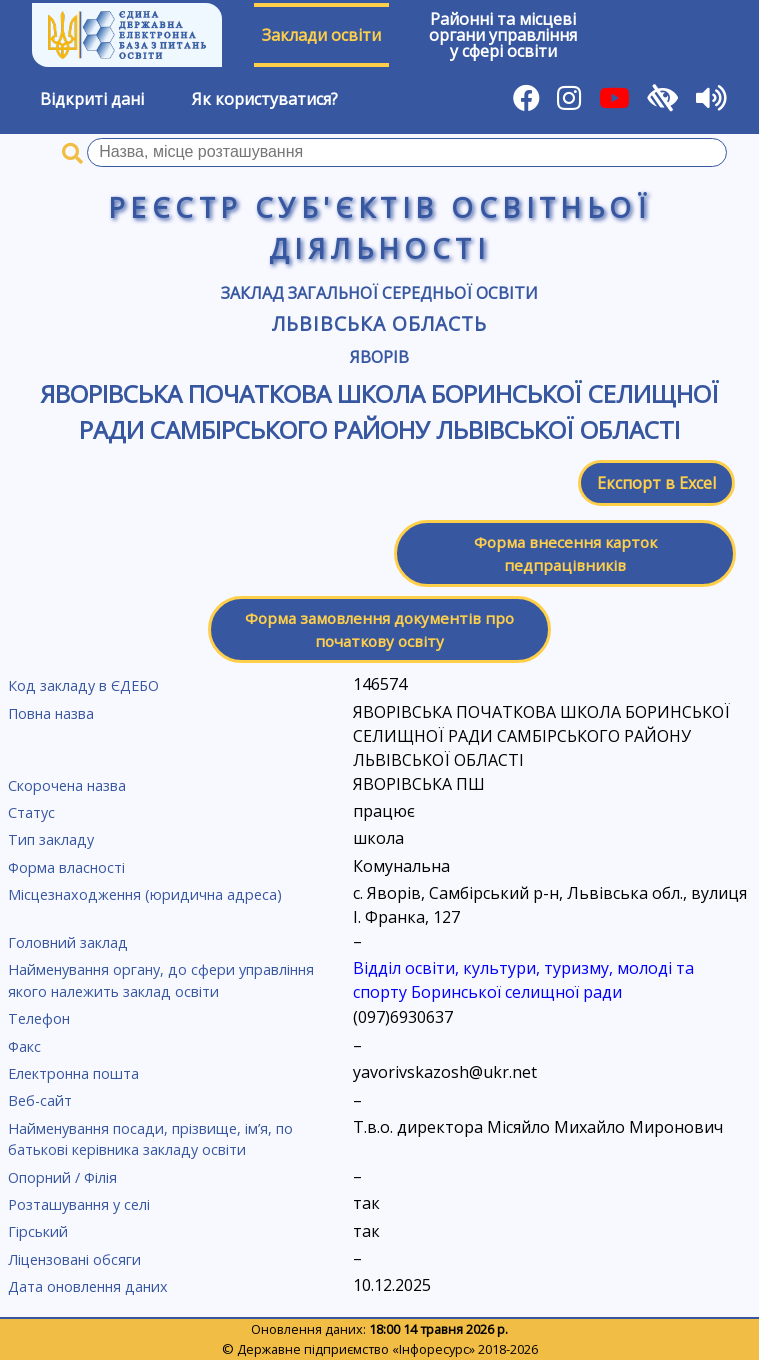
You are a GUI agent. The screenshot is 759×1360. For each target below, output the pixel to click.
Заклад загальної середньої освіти (379, 293)
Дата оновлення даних (88, 1286)
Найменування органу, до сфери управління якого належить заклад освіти (161, 980)
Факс (24, 1046)
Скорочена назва (67, 785)
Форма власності (66, 867)
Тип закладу (51, 839)
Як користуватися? (265, 99)
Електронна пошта (73, 1073)
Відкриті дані (92, 99)
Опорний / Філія (62, 1177)
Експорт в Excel (656, 483)
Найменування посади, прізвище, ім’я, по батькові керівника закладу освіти (150, 1139)
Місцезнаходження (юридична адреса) (145, 894)
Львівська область (379, 323)
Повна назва (51, 713)
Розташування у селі (79, 1204)
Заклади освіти (321, 35)
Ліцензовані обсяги (74, 1259)
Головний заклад (68, 942)
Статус (31, 812)
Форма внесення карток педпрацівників (565, 553)
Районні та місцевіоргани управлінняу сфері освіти (503, 35)
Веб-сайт (40, 1100)
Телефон (39, 1018)
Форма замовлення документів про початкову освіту (379, 629)
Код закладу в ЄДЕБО (83, 685)
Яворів (379, 357)
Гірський (38, 1231)
